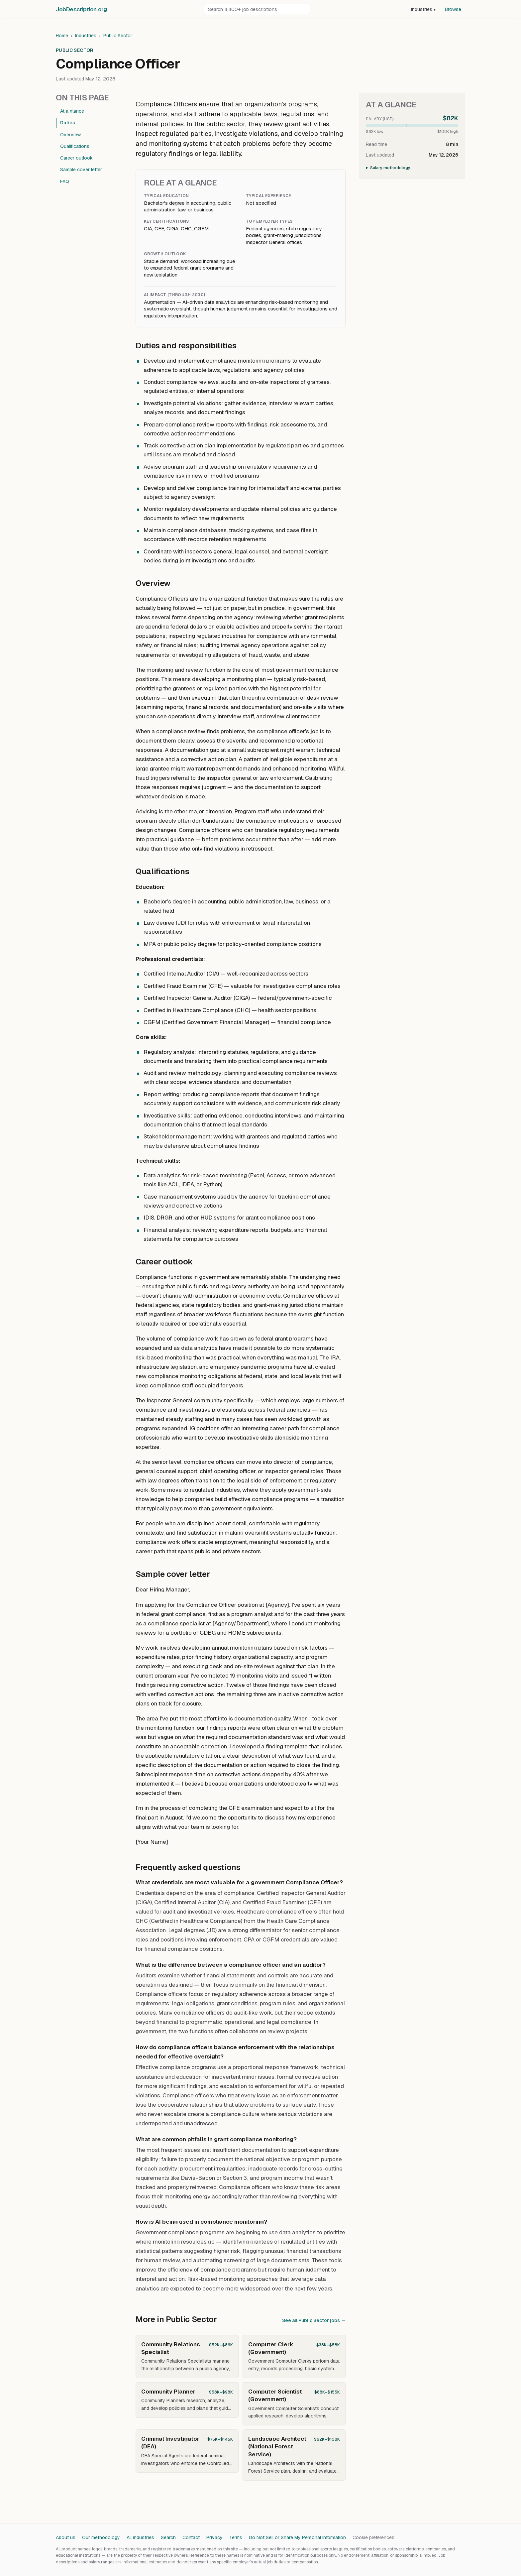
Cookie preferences (373, 2537)
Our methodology (101, 2537)
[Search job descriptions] (257, 9)
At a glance (72, 111)
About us (65, 2537)
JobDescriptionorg (81, 9)
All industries (140, 2537)
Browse (453, 9)
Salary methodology (390, 168)
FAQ (64, 181)
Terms (235, 2537)
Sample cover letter (81, 170)
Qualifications (74, 146)
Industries (423, 9)
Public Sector (117, 36)
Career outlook (76, 158)
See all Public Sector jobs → (314, 2320)
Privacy (214, 2537)
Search (168, 2537)
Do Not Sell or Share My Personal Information (297, 2537)
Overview (70, 135)
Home (62, 36)
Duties (67, 123)
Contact (191, 2537)
